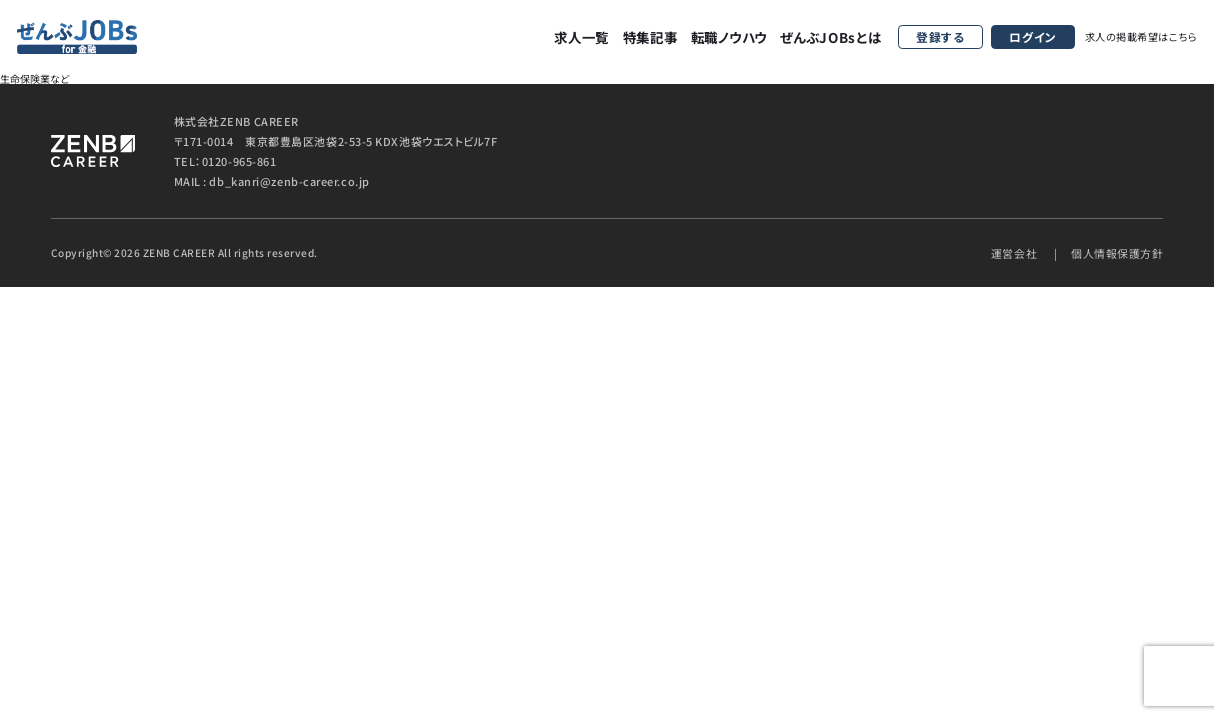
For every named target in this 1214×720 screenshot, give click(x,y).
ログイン (1032, 36)
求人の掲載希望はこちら (1141, 36)
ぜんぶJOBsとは (830, 36)
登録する (940, 36)
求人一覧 (581, 36)
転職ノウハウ (729, 36)
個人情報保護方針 (1117, 253)
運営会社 (1014, 253)
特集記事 (650, 36)
